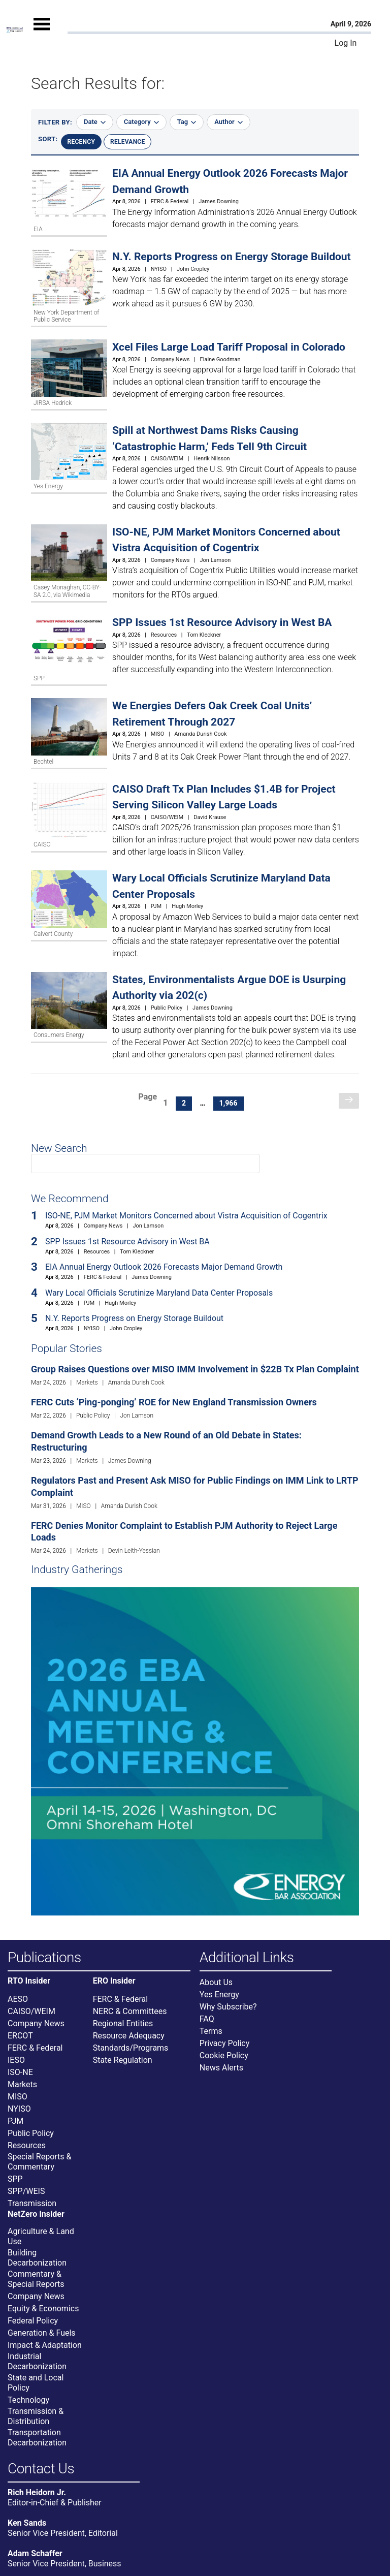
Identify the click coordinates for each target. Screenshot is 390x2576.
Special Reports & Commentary (39, 2162)
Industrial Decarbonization (37, 2361)
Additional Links (247, 1958)
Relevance (127, 141)
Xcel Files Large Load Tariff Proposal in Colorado (228, 347)
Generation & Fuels (42, 2333)
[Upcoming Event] (195, 1751)
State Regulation (122, 2060)
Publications (44, 1958)
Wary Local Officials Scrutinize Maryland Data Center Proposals (159, 1293)
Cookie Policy (224, 2055)
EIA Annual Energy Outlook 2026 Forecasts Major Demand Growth (163, 1267)
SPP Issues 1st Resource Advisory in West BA (222, 622)
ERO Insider (114, 1981)
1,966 (230, 1103)
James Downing (219, 201)
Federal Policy (33, 2321)
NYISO (159, 269)
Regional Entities (123, 2023)
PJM (156, 906)
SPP (15, 2179)
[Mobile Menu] (42, 32)
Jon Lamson (215, 560)
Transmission (32, 2203)
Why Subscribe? (228, 2007)
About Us (216, 1982)
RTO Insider (29, 1981)
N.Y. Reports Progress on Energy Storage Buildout (231, 256)
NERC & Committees (130, 2011)
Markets (87, 1382)
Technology (28, 2400)
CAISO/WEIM (167, 458)
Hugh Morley (187, 906)
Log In (346, 43)
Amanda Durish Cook (200, 734)
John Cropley (193, 269)
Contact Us (41, 2469)
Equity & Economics (43, 2308)
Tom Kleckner (204, 635)
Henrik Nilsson (211, 458)
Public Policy (166, 1007)
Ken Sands (27, 2523)
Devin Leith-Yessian (134, 1550)
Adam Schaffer (35, 2553)
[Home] (15, 30)
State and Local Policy (35, 2383)
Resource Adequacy (129, 2035)
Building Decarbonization (37, 2258)
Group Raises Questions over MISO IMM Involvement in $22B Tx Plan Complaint (195, 1369)
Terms (211, 2031)
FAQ (207, 2019)
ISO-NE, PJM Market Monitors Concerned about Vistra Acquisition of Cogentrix (186, 1215)
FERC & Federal (170, 201)
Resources (164, 635)
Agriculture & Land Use (41, 2236)
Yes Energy (219, 1994)
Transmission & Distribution (35, 2416)
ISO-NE (20, 2072)
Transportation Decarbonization (37, 2437)
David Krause (209, 817)
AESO (18, 1999)
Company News (170, 359)
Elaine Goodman (220, 359)
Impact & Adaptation (45, 2345)
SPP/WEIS (26, 2191)
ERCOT (20, 2035)
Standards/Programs (131, 2048)
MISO (158, 734)
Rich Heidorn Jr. (37, 2492)
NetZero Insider (36, 2214)
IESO (16, 2060)
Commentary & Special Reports (36, 2279)
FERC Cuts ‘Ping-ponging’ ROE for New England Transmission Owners (174, 1402)
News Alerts (221, 2067)
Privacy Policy (225, 2043)
